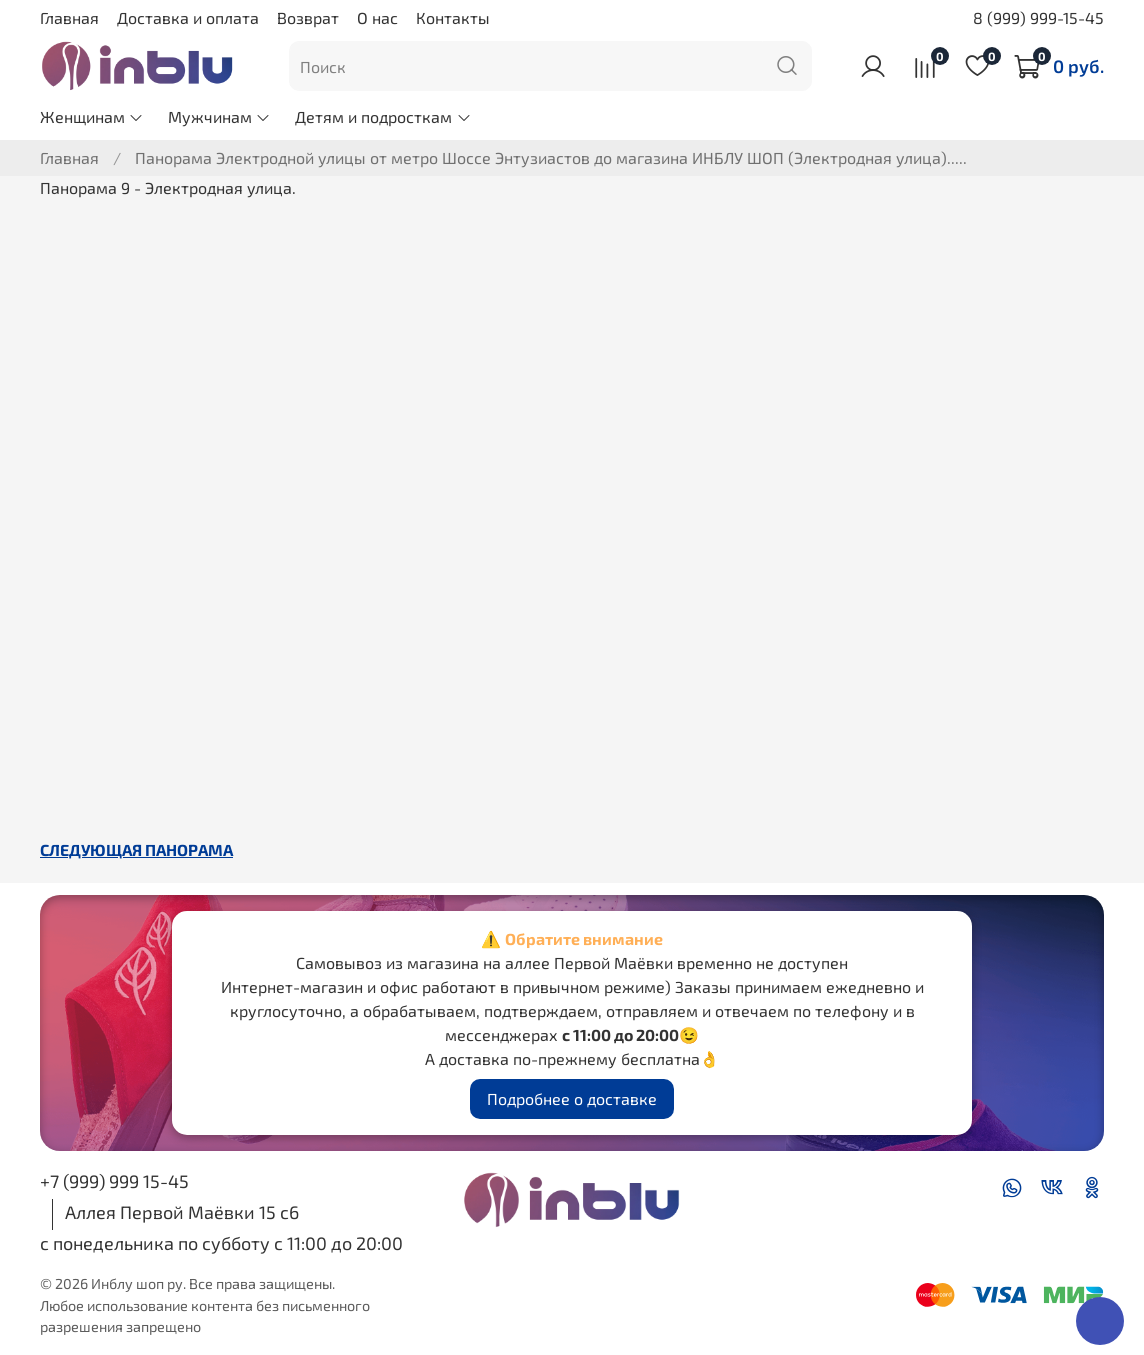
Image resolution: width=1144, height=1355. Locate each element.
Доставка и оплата (188, 17)
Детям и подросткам (383, 116)
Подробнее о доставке (572, 1098)
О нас (377, 17)
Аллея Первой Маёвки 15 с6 (182, 1212)
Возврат (308, 17)
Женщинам (92, 116)
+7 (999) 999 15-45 (114, 1181)
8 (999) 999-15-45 (1038, 17)
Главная (69, 17)
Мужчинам (219, 116)
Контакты (453, 17)
